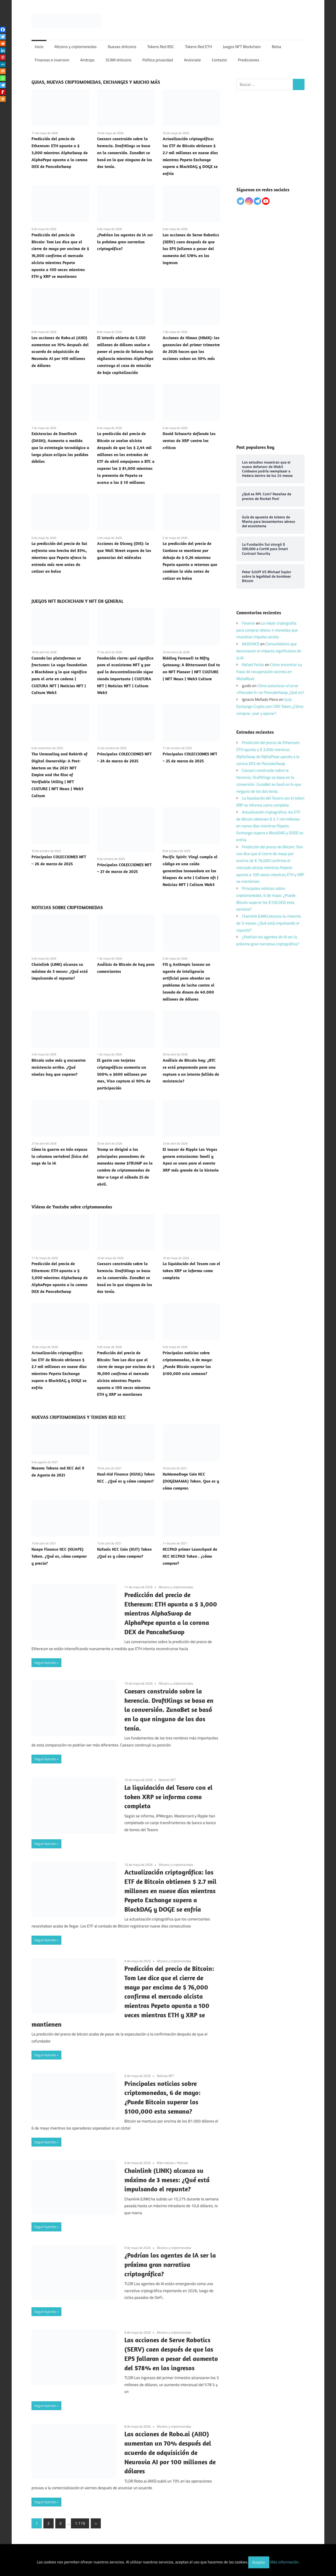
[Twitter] (3, 36)
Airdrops (87, 60)
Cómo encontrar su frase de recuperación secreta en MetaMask (269, 672)
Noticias (182, 2162)
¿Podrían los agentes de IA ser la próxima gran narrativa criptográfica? (125, 241)
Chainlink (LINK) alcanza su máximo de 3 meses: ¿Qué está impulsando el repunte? (60, 971)
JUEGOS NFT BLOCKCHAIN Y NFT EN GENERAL (77, 601)
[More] (3, 99)
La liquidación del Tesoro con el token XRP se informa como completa (191, 1270)
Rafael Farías (253, 665)
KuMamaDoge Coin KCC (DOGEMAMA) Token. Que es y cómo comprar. (191, 1481)
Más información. (284, 2562)
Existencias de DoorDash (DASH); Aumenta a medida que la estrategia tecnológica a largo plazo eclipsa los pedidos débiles (60, 447)
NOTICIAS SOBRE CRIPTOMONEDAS (67, 907)
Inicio (39, 47)
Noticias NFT (167, 1779)
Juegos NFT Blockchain (242, 47)
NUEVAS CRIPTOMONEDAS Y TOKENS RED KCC (79, 1417)
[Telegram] (3, 85)
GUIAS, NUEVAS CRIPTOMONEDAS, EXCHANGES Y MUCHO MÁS (96, 82)
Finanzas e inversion (52, 60)
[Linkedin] (3, 50)
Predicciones (248, 60)
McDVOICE (250, 644)
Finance (248, 623)
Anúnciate (192, 60)
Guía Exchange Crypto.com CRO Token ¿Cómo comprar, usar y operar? (269, 706)
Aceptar (258, 2562)
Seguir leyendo (45, 1662)
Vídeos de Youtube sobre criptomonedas (72, 1207)
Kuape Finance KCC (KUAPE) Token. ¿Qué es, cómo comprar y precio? (59, 1556)
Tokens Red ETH (198, 47)
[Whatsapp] (3, 78)
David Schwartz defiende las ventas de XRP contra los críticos (189, 440)
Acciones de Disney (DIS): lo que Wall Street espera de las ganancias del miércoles (124, 550)
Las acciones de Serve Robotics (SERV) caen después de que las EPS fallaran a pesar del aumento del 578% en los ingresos (191, 248)
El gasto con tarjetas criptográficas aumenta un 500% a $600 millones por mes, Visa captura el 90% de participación (123, 1074)
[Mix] (3, 71)
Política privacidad (157, 60)
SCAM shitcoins (118, 60)
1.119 (80, 2523)
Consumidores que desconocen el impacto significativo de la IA (268, 651)
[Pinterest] (3, 57)
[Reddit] (3, 43)
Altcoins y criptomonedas (75, 47)
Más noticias (165, 2162)
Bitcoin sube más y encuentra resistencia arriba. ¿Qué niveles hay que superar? (59, 1067)
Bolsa (276, 47)
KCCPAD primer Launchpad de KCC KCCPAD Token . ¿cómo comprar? (190, 1556)
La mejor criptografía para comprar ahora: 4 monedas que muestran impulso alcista (267, 630)
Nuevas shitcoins (122, 47)
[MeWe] (3, 64)
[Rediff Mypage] (3, 92)
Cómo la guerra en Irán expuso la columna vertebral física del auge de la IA (60, 1156)
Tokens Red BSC (160, 47)
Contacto (219, 60)
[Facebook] (3, 29)
